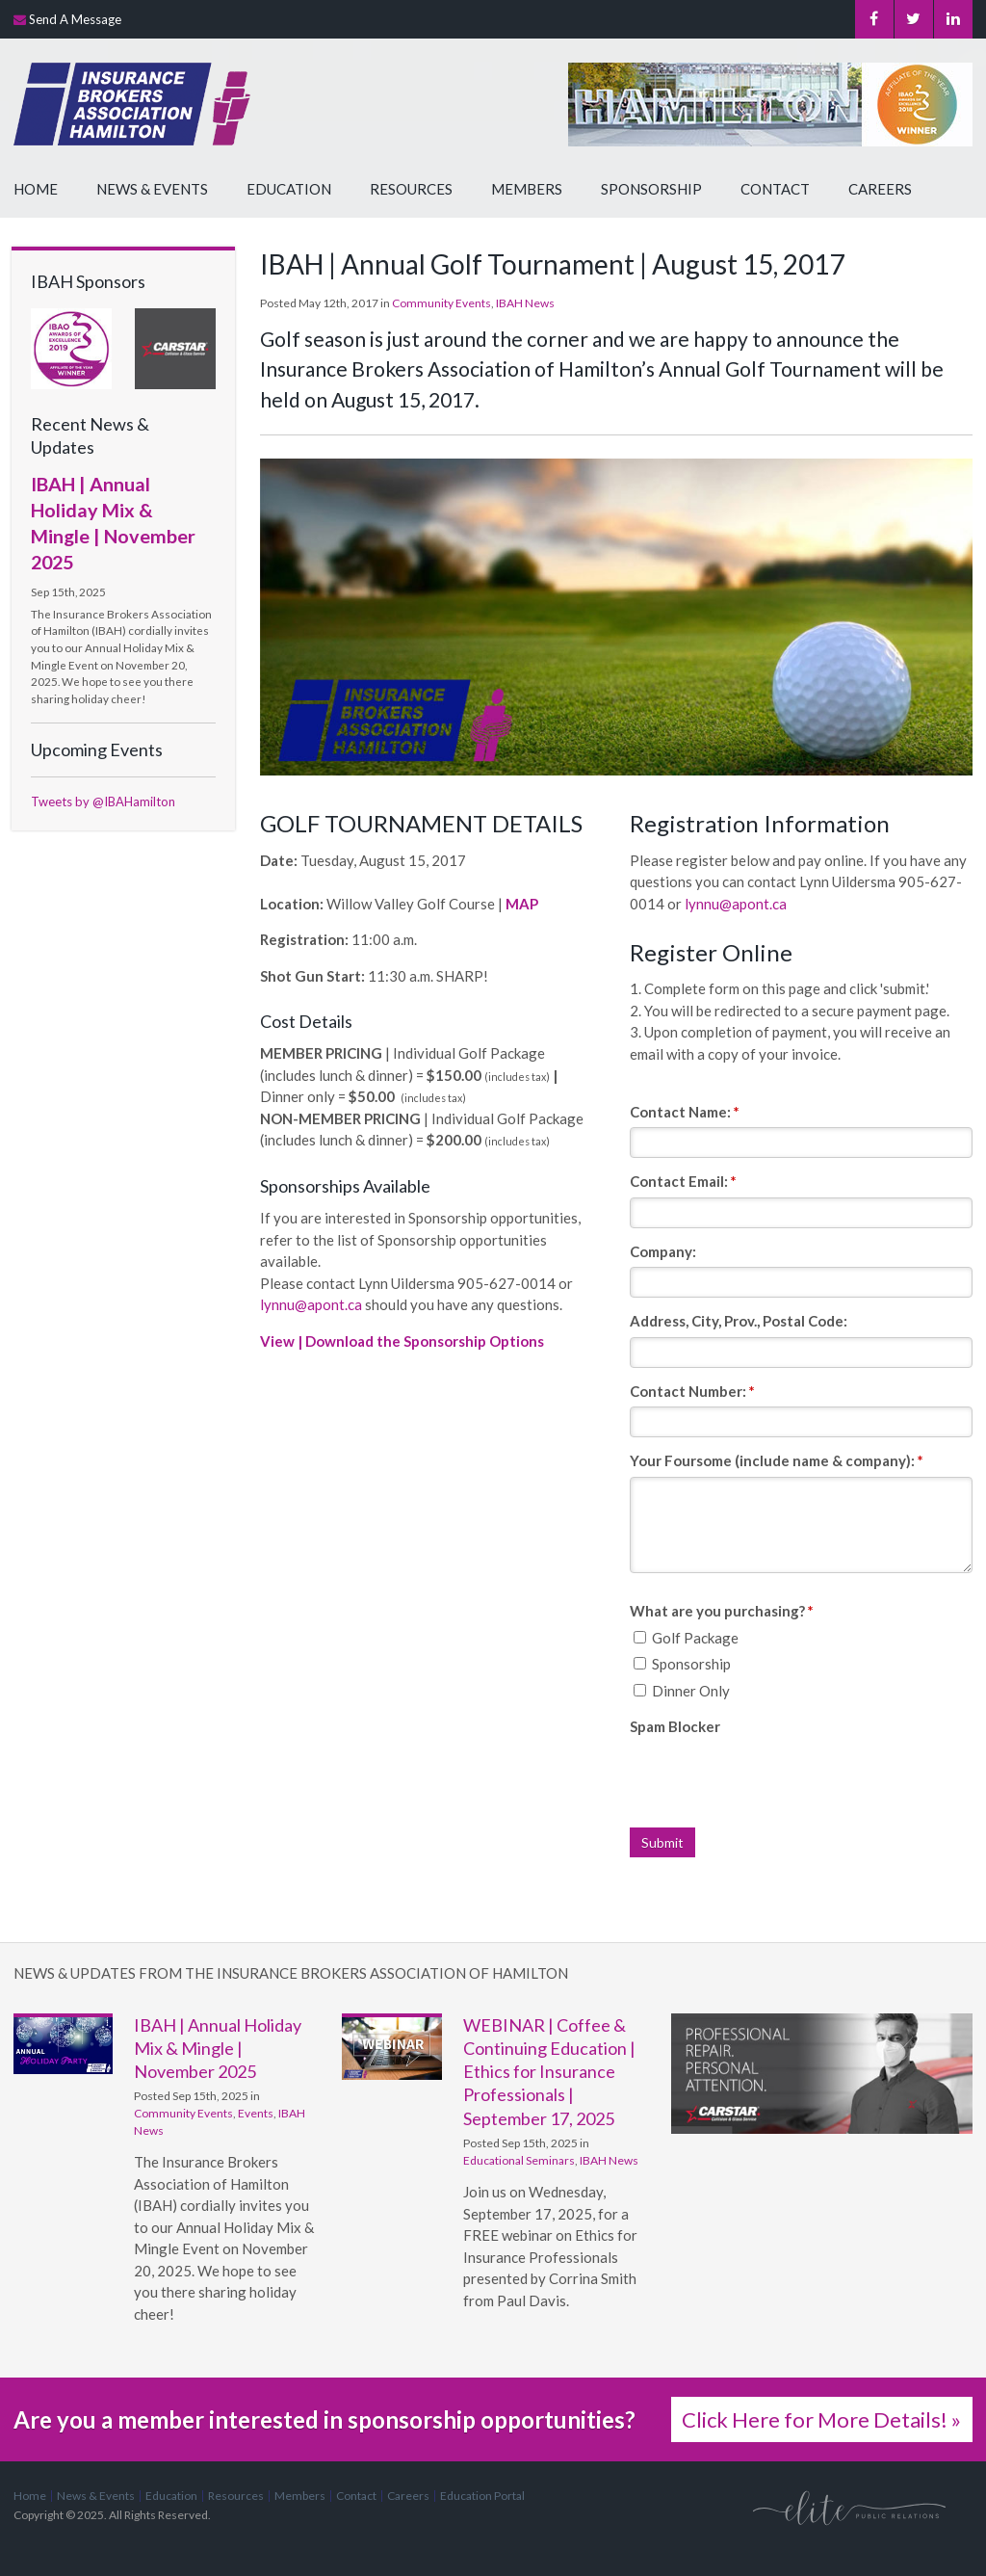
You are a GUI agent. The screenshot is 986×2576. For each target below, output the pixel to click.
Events (255, 2113)
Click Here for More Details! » (821, 2419)
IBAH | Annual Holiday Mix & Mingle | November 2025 (217, 2048)
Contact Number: (692, 1391)
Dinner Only (682, 1690)
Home (35, 188)
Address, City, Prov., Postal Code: (738, 1320)
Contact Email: (683, 1181)
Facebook (873, 19)
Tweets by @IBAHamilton (103, 801)
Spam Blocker (675, 1726)
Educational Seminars (519, 2160)
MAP (522, 903)
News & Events (152, 188)
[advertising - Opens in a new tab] (175, 347)
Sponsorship (651, 188)
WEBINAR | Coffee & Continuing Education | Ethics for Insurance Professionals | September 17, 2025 (549, 2071)
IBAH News (525, 303)
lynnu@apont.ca (312, 1304)
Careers (880, 188)
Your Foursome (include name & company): (776, 1460)
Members (526, 188)
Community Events (441, 303)
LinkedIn (953, 19)
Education (288, 188)
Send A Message (75, 19)
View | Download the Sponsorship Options (402, 1341)
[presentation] (776, 1780)
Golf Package (686, 1637)
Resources (411, 188)
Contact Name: (685, 1111)
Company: (663, 1251)
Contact (775, 188)
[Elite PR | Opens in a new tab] (849, 2507)
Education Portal (482, 2495)
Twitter (913, 19)
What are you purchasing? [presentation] (722, 1610)
